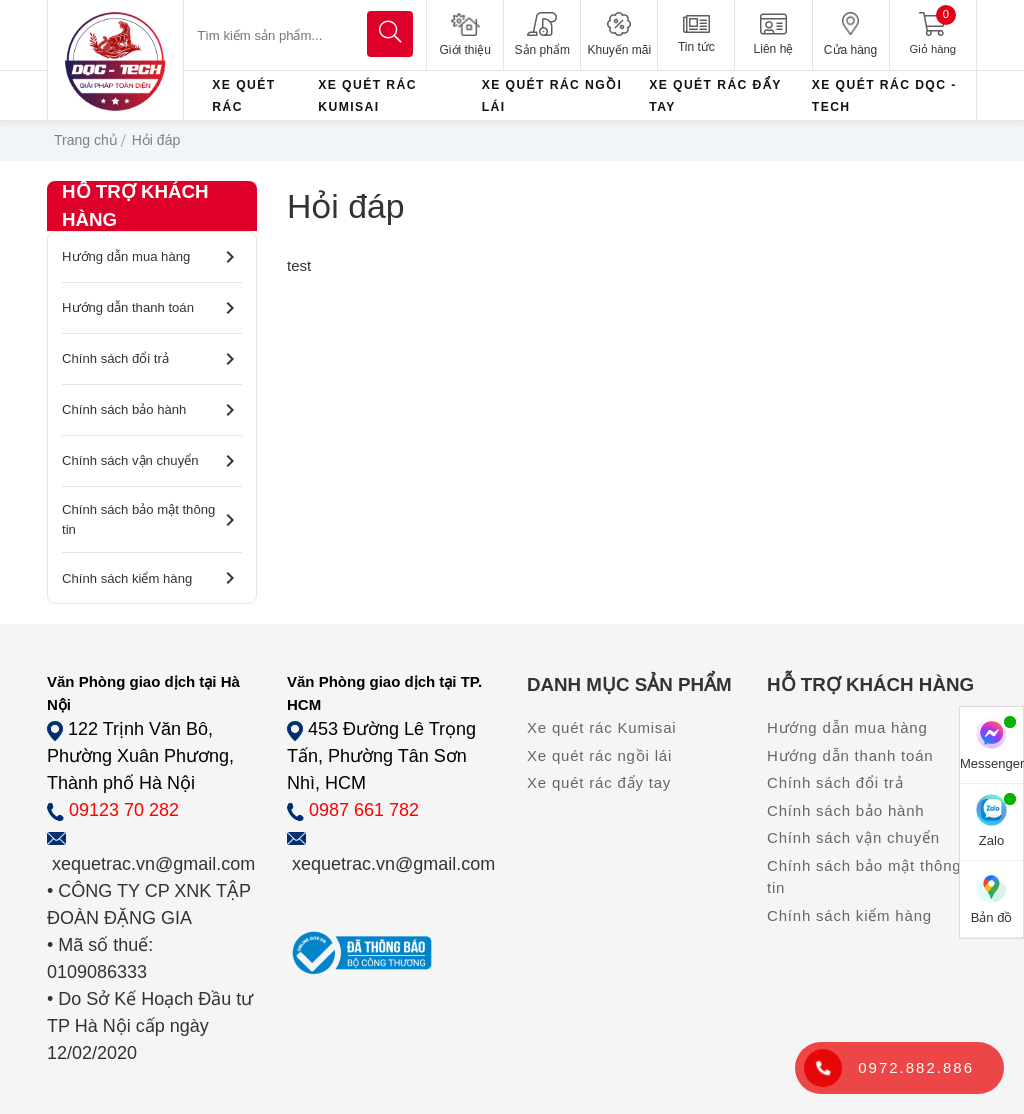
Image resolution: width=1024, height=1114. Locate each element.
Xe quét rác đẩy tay (599, 782)
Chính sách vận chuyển (152, 461)
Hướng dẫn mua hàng (152, 257)
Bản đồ (992, 898)
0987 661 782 (364, 810)
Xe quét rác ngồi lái (599, 755)
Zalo (992, 821)
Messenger (991, 744)
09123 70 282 (124, 810)
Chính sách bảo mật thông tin (152, 519)
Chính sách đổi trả (152, 359)
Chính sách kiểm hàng (152, 578)
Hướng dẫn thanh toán (152, 308)
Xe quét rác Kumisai (601, 727)
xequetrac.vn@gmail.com (153, 864)
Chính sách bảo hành (152, 410)
